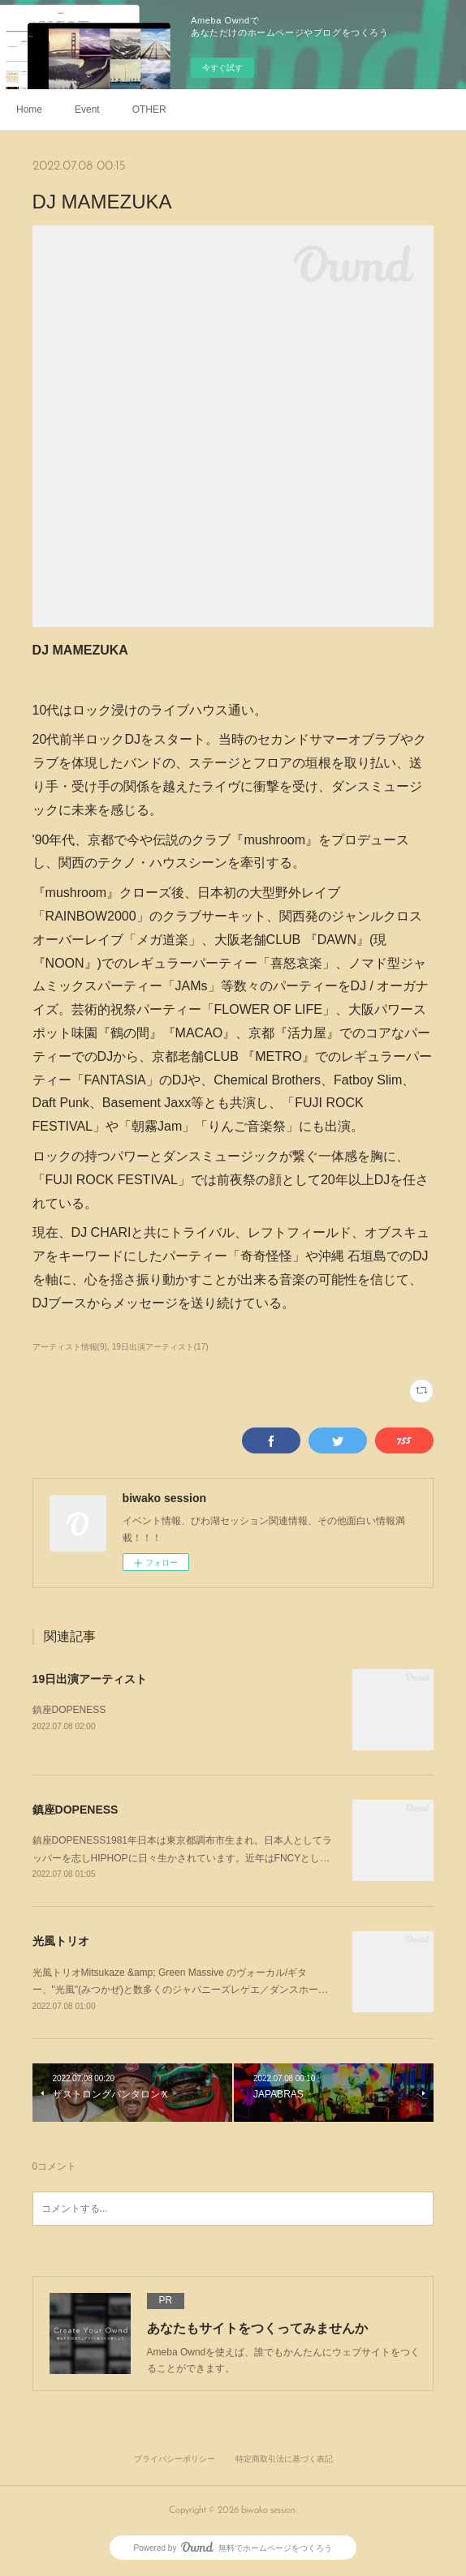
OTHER (149, 109)
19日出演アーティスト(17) (160, 1346)
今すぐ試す (222, 67)
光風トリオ (60, 1940)
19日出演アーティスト (90, 1678)
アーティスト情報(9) (69, 1346)
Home (29, 109)
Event (87, 109)
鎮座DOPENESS (69, 1709)
